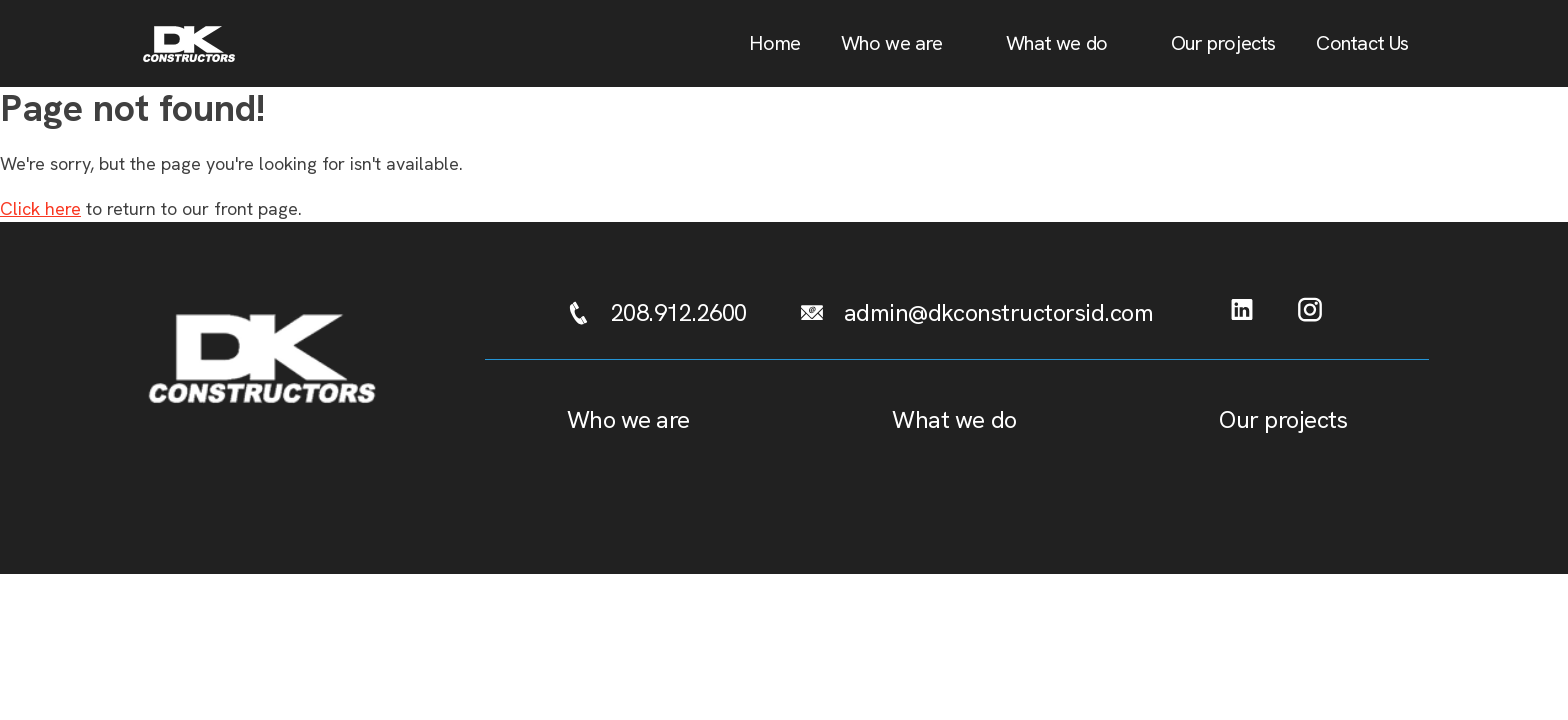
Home (774, 43)
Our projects (1223, 43)
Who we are (892, 43)
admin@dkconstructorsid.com (999, 312)
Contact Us (1362, 43)
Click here (40, 208)
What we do (1057, 43)
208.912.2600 (679, 312)
